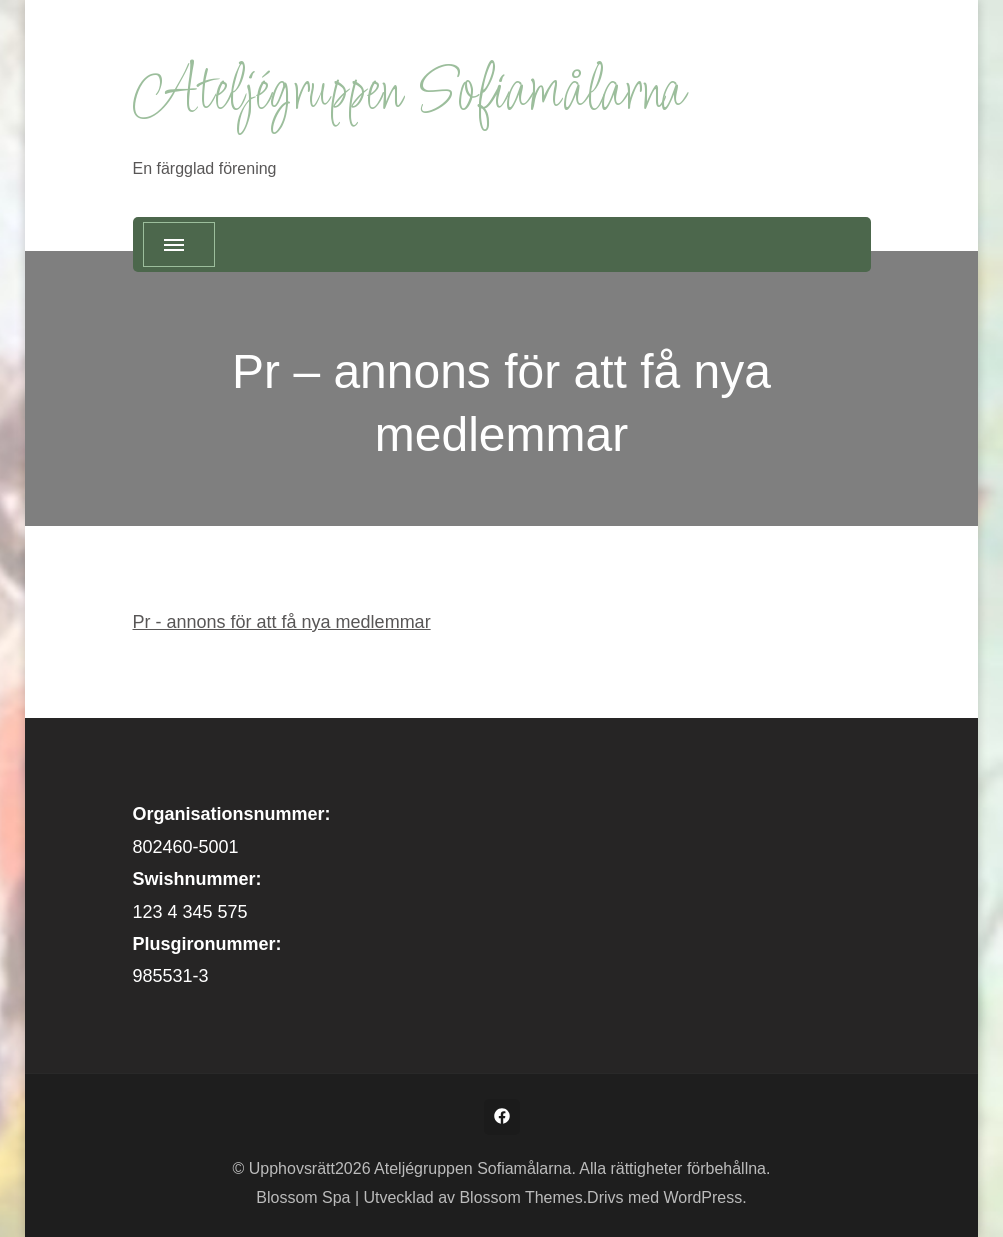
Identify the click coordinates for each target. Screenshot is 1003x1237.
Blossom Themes (520, 1197)
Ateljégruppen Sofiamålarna (408, 93)
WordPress (702, 1197)
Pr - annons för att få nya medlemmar (282, 622)
